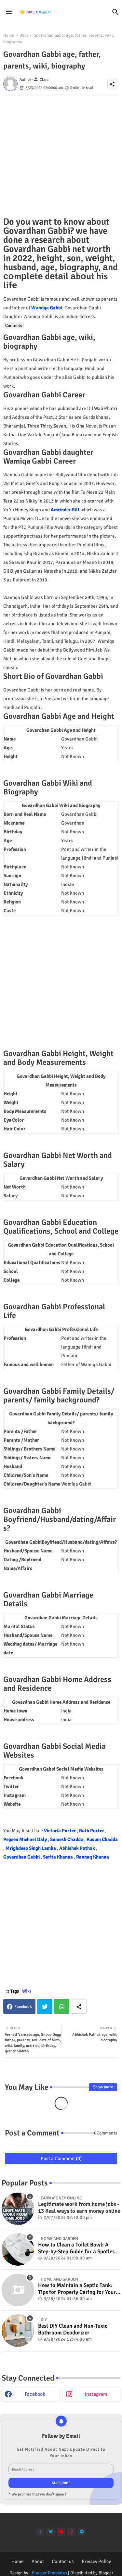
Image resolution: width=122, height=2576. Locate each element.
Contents (13, 325)
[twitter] (51, 2532)
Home (8, 35)
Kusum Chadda (102, 1839)
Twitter (44, 2006)
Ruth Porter (92, 1831)
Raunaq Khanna (92, 1857)
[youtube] (61, 2532)
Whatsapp (61, 2006)
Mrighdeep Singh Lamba (31, 1848)
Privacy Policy (96, 2561)
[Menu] (9, 12)
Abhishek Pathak (77, 1848)
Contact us (63, 2561)
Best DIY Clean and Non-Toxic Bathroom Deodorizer (72, 2329)
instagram (96, 2394)
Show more (103, 2087)
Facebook (23, 2006)
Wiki (24, 35)
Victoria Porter (60, 1831)
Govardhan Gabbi (22, 1857)
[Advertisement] (61, 156)
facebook (35, 2394)
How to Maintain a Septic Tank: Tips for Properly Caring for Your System (77, 2289)
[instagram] (71, 2532)
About (38, 2561)
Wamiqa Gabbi (46, 308)
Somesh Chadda (67, 1839)
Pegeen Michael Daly (25, 1839)
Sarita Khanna (58, 1857)
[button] (115, 12)
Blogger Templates (49, 2573)
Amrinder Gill (65, 510)
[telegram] (82, 2532)
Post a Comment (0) (61, 2158)
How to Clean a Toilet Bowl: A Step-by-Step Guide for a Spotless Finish (77, 2248)
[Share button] (79, 2006)
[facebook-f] (40, 2532)
